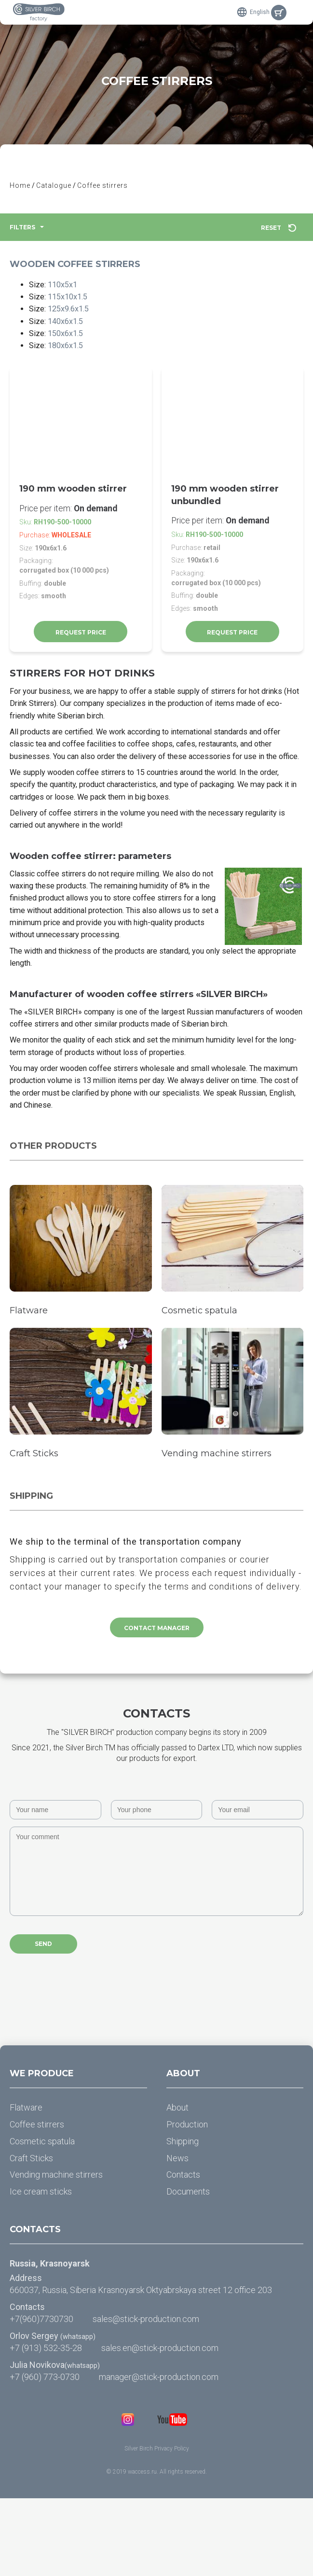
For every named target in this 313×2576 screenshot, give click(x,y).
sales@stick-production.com (146, 2397)
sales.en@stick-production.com (159, 2426)
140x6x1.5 (69, 328)
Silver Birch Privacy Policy (156, 2526)
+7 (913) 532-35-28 (46, 2426)
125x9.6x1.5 (73, 314)
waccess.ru (142, 2550)
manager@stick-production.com (158, 2454)
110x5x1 (66, 287)
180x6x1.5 (69, 355)
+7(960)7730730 (41, 2397)
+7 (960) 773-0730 (45, 2454)
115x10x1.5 (72, 301)
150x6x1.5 (69, 342)
